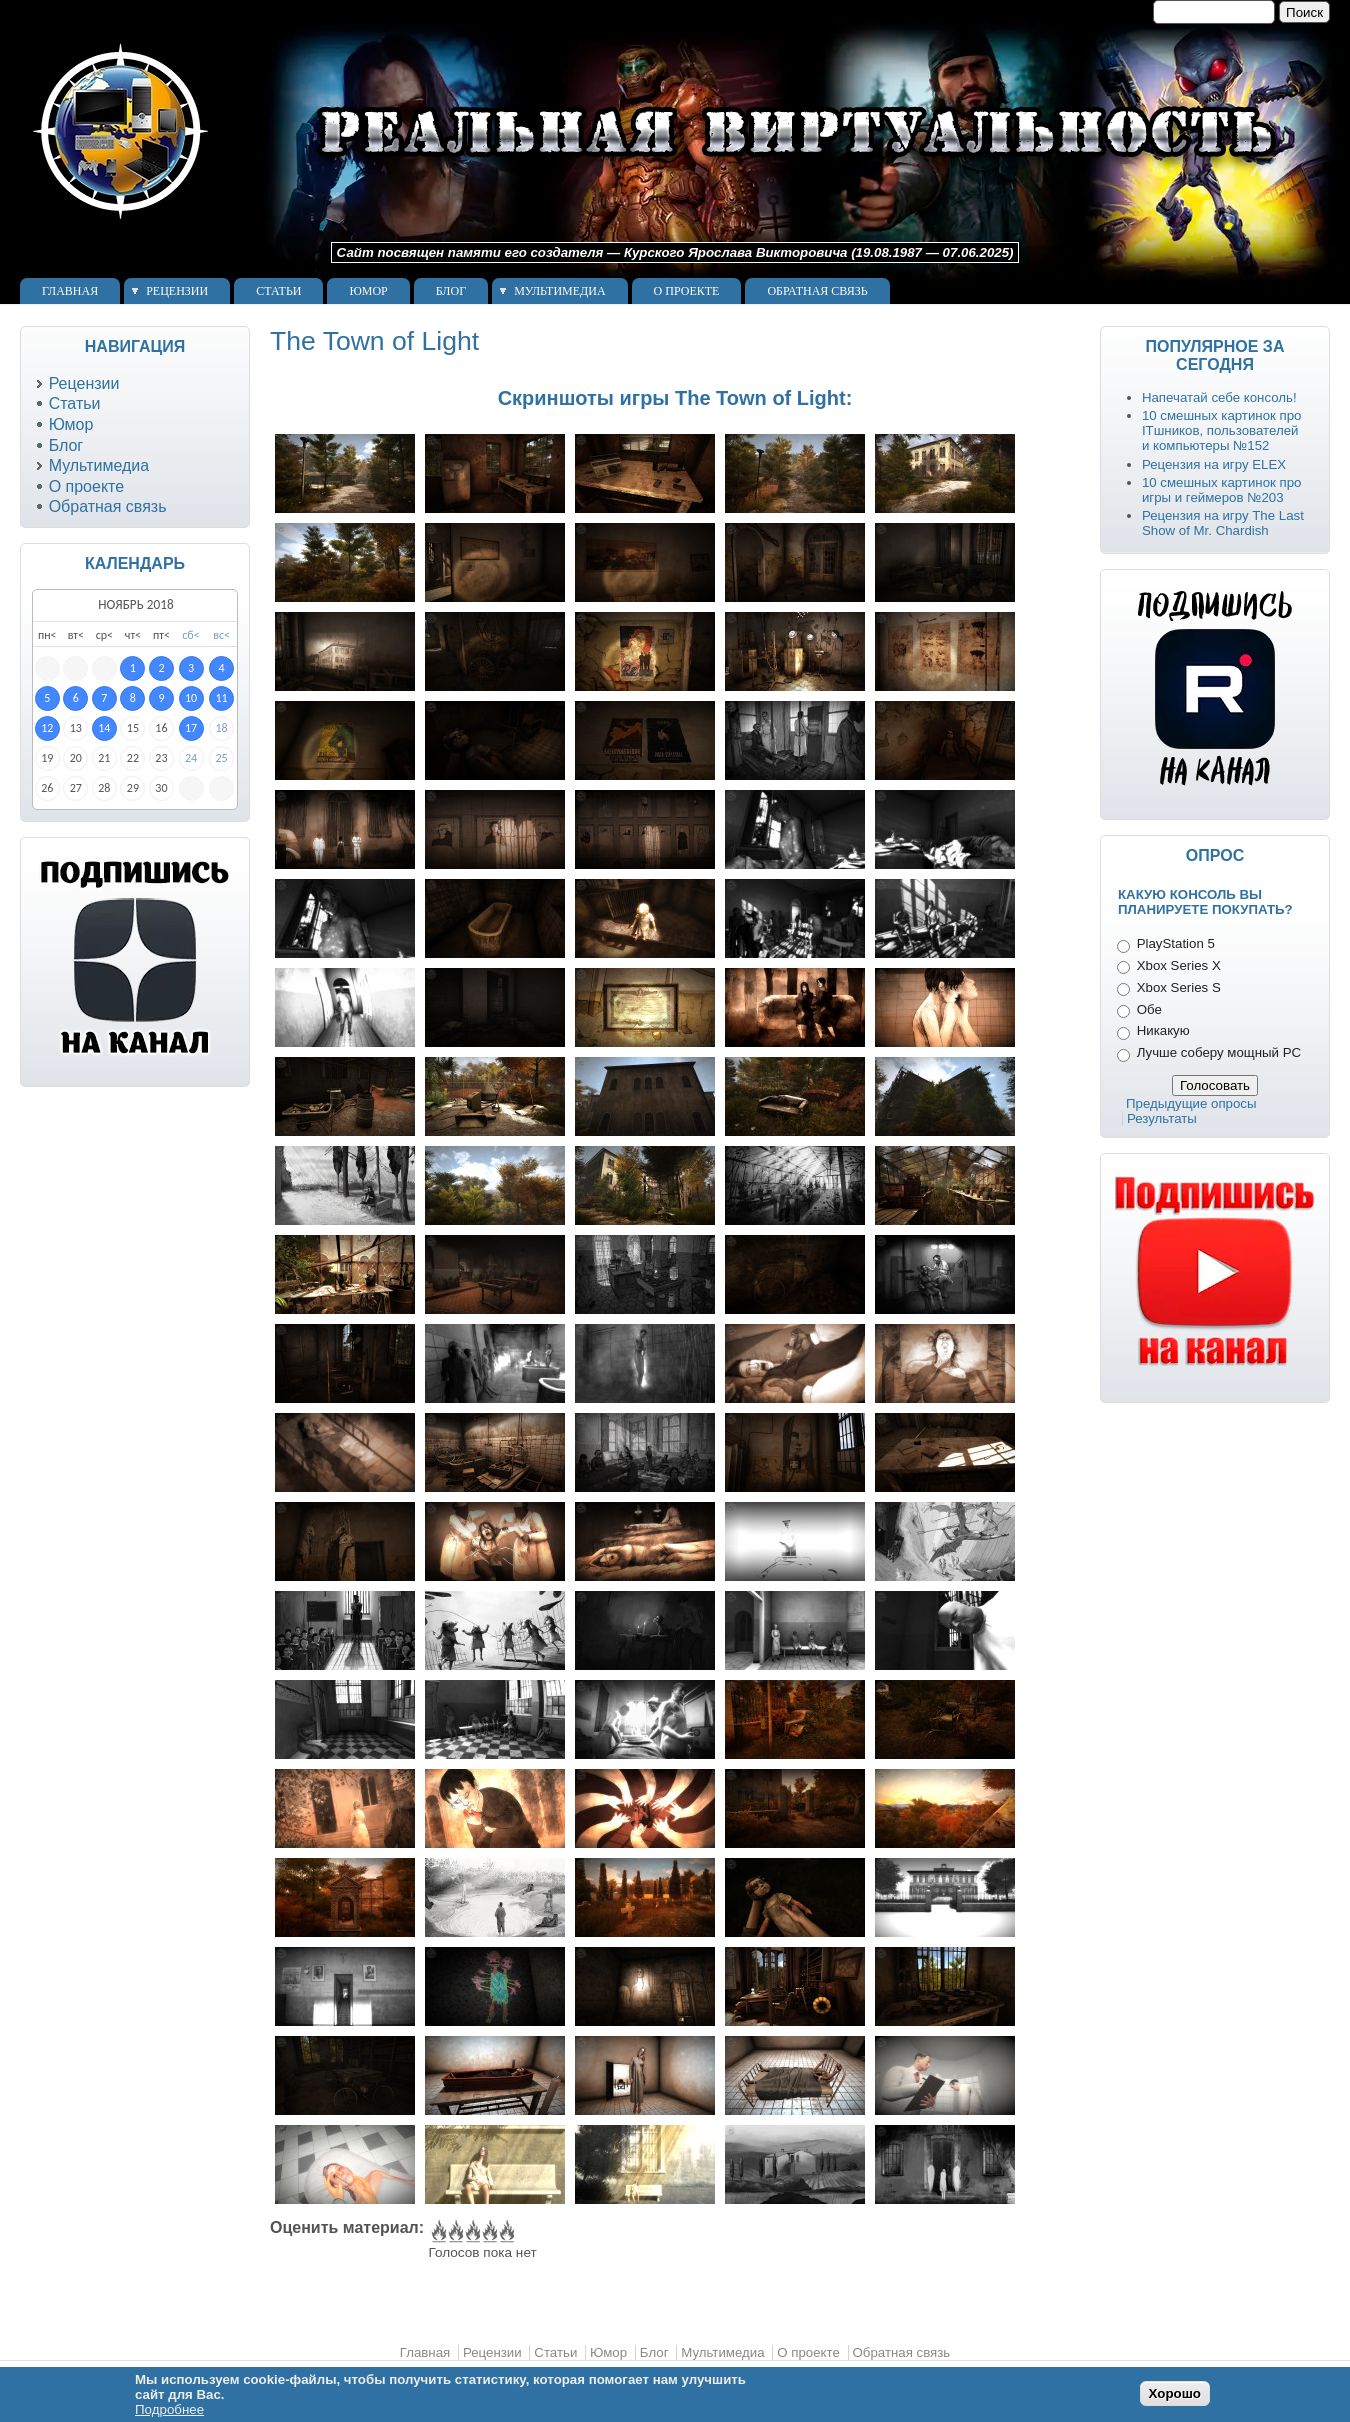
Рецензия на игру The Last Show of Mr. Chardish (1223, 523)
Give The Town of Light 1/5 (437, 2232)
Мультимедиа (559, 291)
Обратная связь (817, 291)
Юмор (368, 291)
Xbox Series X (1179, 965)
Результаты (1162, 1118)
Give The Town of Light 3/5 (471, 2232)
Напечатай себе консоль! (1219, 397)
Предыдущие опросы (1191, 1103)
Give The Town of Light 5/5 (505, 2232)
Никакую (1163, 1030)
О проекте (687, 291)
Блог (451, 291)
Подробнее (169, 2409)
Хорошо (1175, 2393)
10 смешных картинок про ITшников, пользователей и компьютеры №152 (1222, 430)
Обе (1149, 1009)
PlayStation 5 (1176, 943)
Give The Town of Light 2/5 (454, 2232)
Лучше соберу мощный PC (1219, 1052)
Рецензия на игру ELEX (1214, 464)
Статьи (278, 291)
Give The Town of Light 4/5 (488, 2232)
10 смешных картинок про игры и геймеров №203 (1222, 490)
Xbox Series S (1179, 987)
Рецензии (177, 291)
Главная (70, 291)
